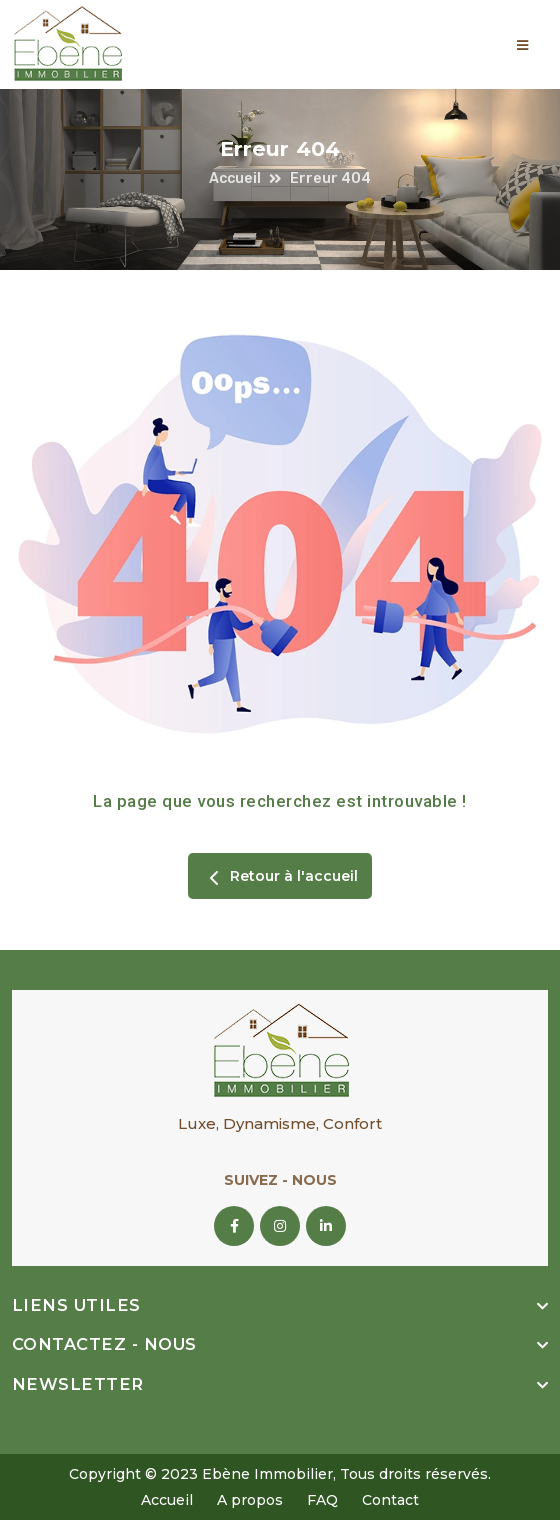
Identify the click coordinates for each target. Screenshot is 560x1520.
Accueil (235, 178)
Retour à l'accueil (280, 878)
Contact (390, 1500)
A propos (250, 1500)
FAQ (322, 1500)
